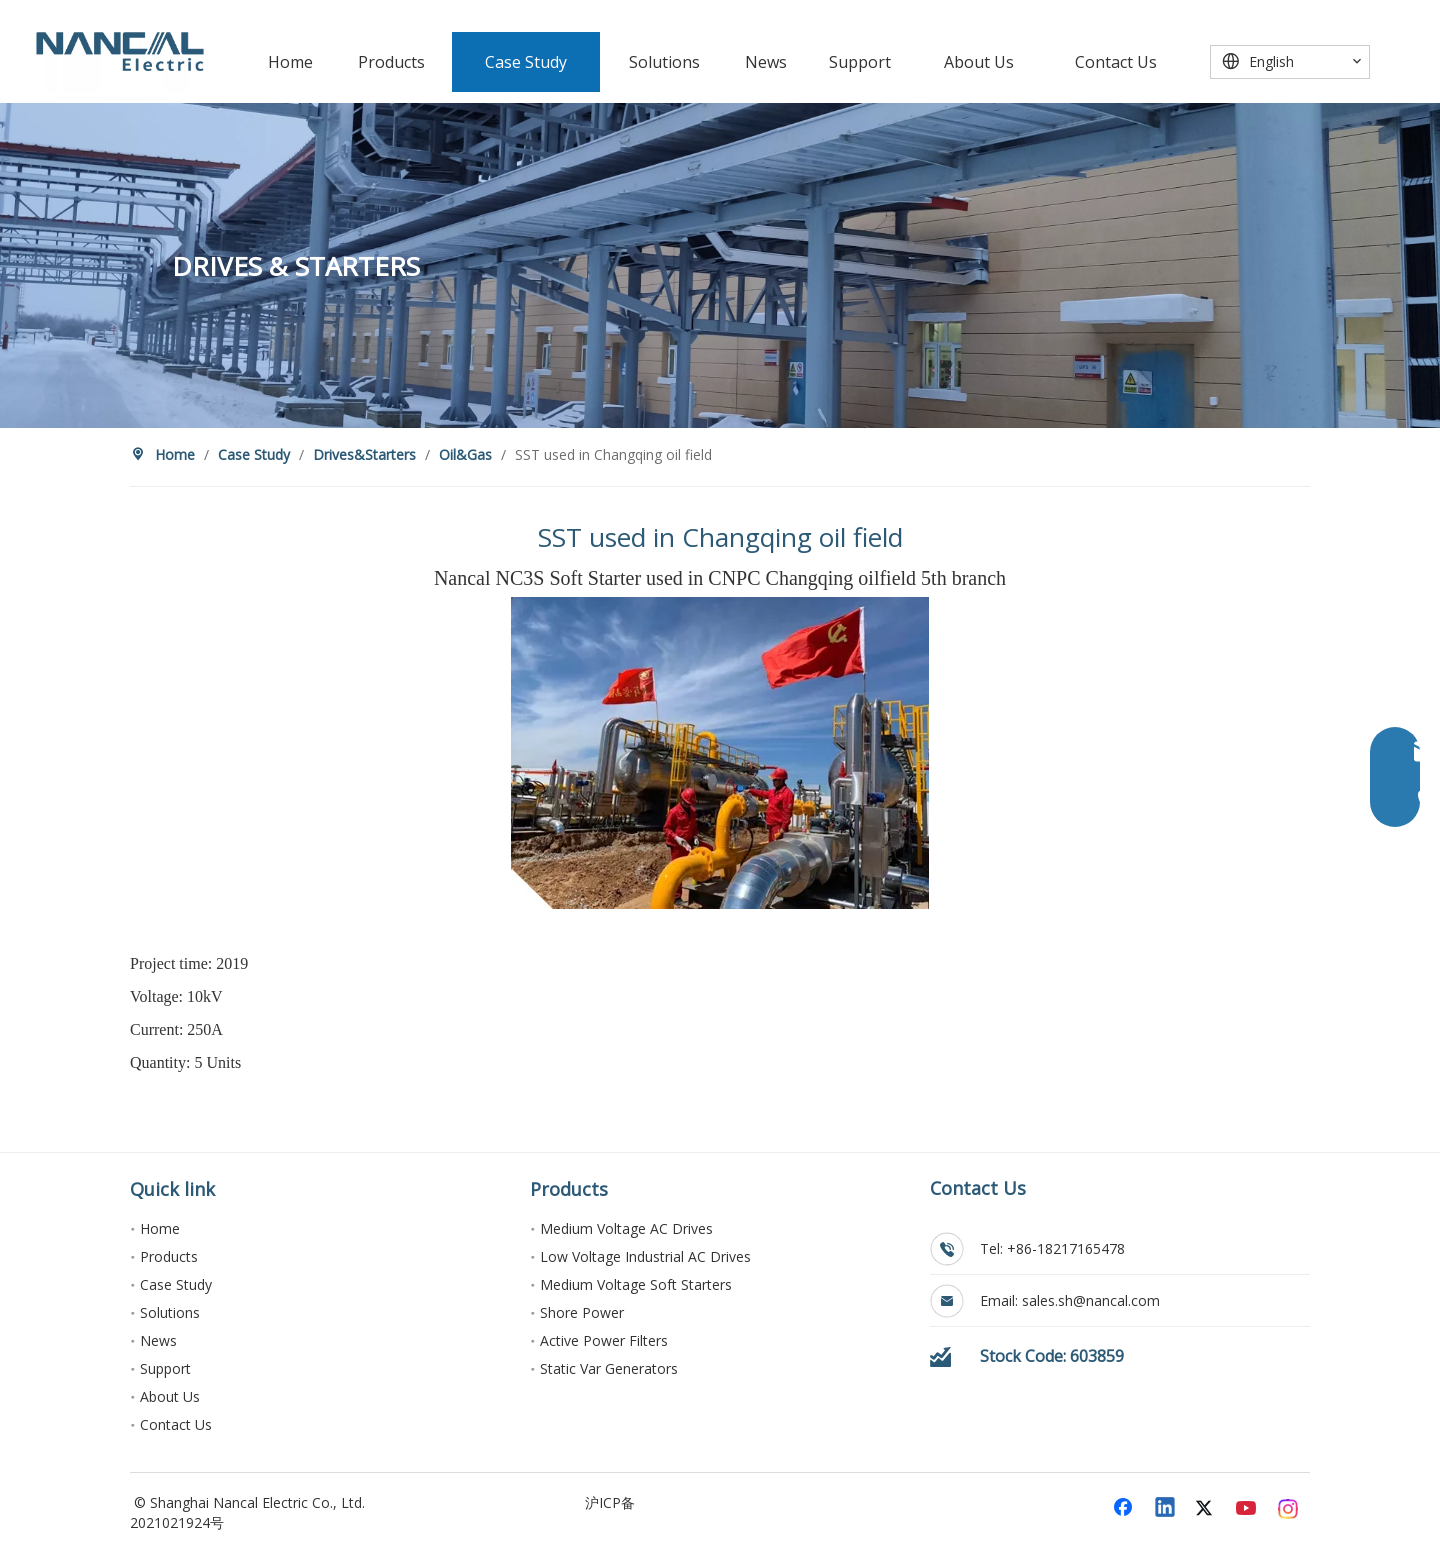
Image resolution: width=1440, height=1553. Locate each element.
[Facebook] (1125, 1509)
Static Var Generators (609, 1368)
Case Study (176, 1284)
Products (169, 1256)
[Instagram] (1289, 1509)
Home (160, 1228)
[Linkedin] (1166, 1509)
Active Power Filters (604, 1340)
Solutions (170, 1312)
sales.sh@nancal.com (1091, 1300)
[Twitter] (1207, 1509)
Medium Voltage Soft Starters (636, 1284)
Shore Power (582, 1312)
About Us (170, 1396)
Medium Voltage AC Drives (626, 1228)
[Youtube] (1248, 1509)
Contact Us (176, 1424)
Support (165, 1368)
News (158, 1340)
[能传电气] (120, 51)
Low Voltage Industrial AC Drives (645, 1256)
